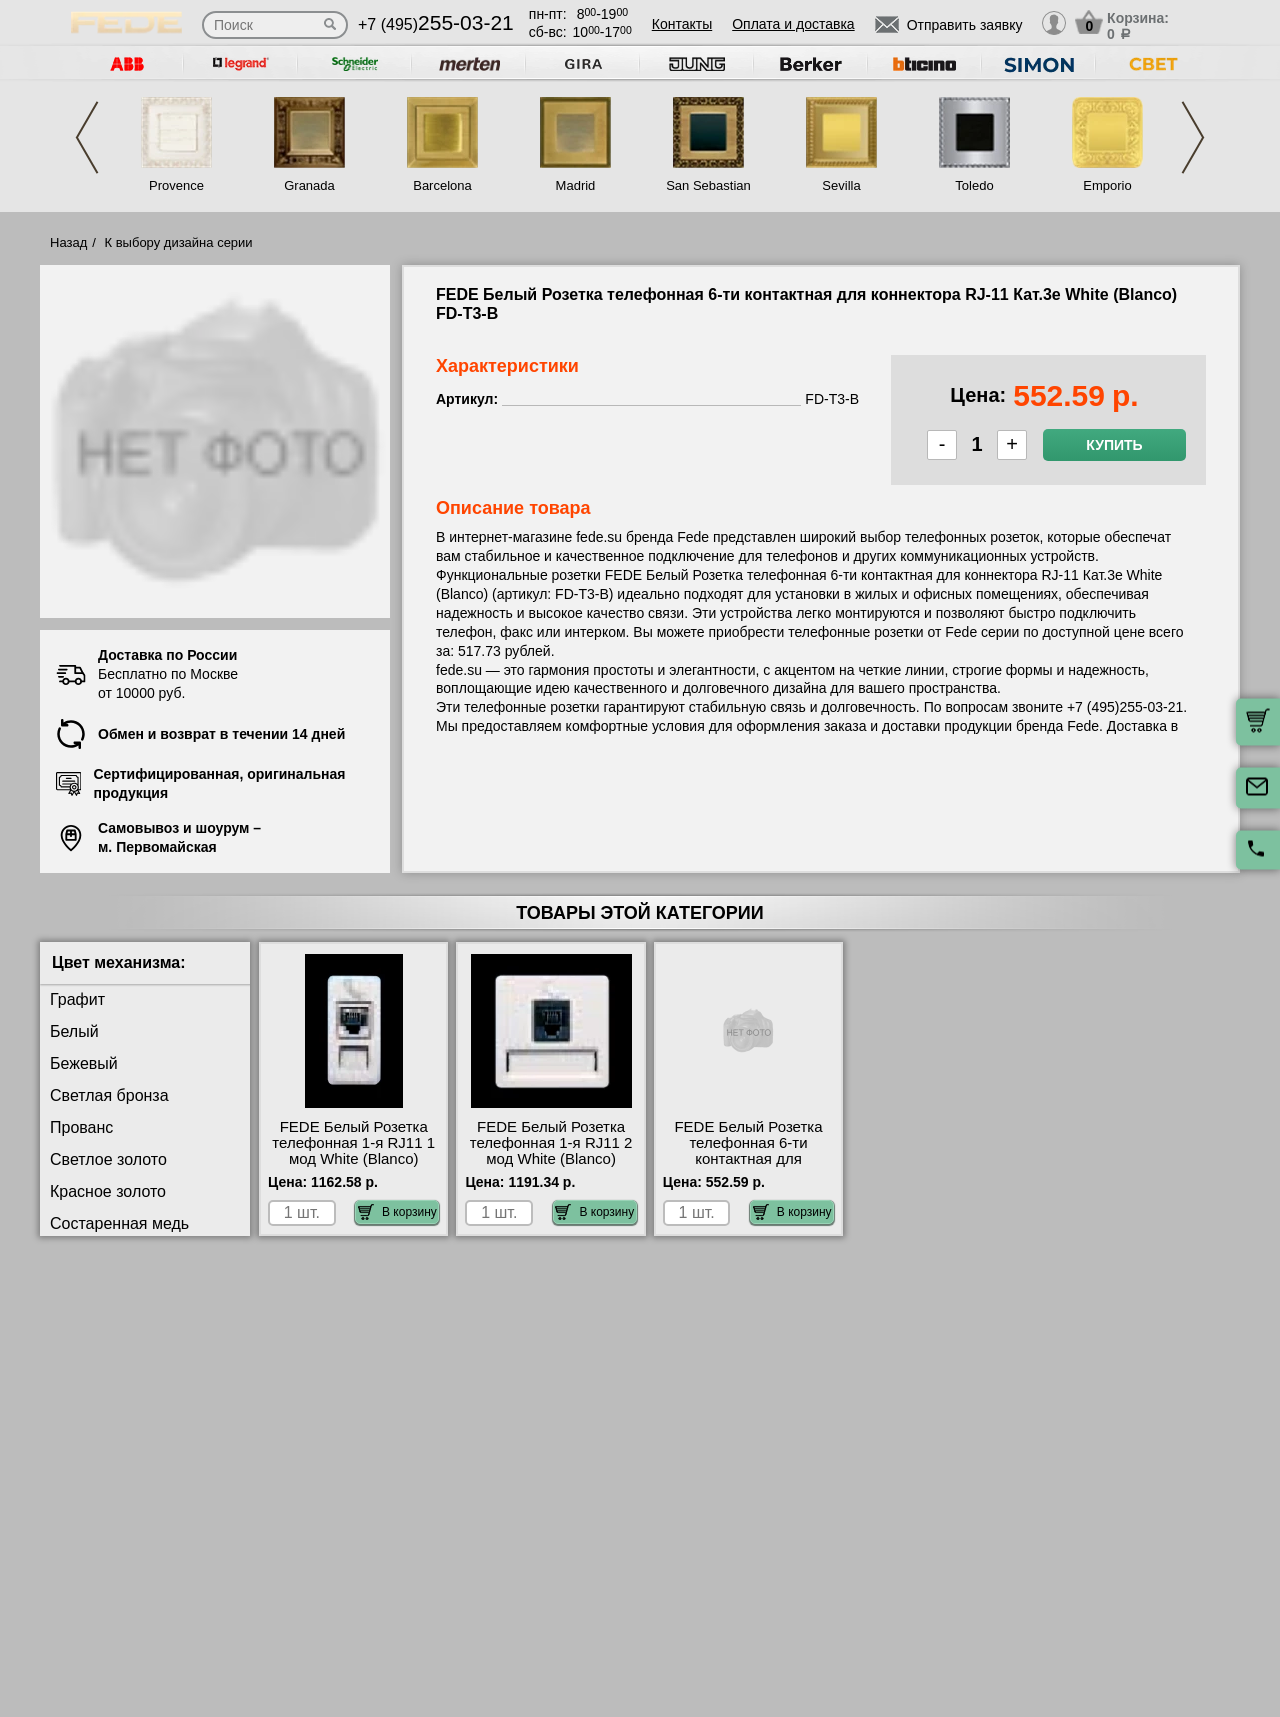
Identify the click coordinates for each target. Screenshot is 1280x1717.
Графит (77, 999)
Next (1193, 137)
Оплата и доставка (793, 24)
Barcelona (442, 185)
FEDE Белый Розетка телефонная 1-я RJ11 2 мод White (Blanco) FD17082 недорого (551, 1151)
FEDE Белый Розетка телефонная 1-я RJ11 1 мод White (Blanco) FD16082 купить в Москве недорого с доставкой (353, 1167)
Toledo (974, 185)
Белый (74, 1031)
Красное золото (108, 1191)
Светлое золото (108, 1159)
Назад (68, 242)
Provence (176, 185)
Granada (309, 185)
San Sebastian (708, 185)
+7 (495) (436, 24)
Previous (87, 137)
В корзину (397, 1212)
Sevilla (841, 185)
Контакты (682, 24)
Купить (1114, 445)
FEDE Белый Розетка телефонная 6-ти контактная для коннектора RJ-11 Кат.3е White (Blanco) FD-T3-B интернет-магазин (749, 1167)
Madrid (576, 185)
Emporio (1107, 185)
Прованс (81, 1127)
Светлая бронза (109, 1095)
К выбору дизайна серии (179, 242)
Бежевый (84, 1063)
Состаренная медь (119, 1223)
